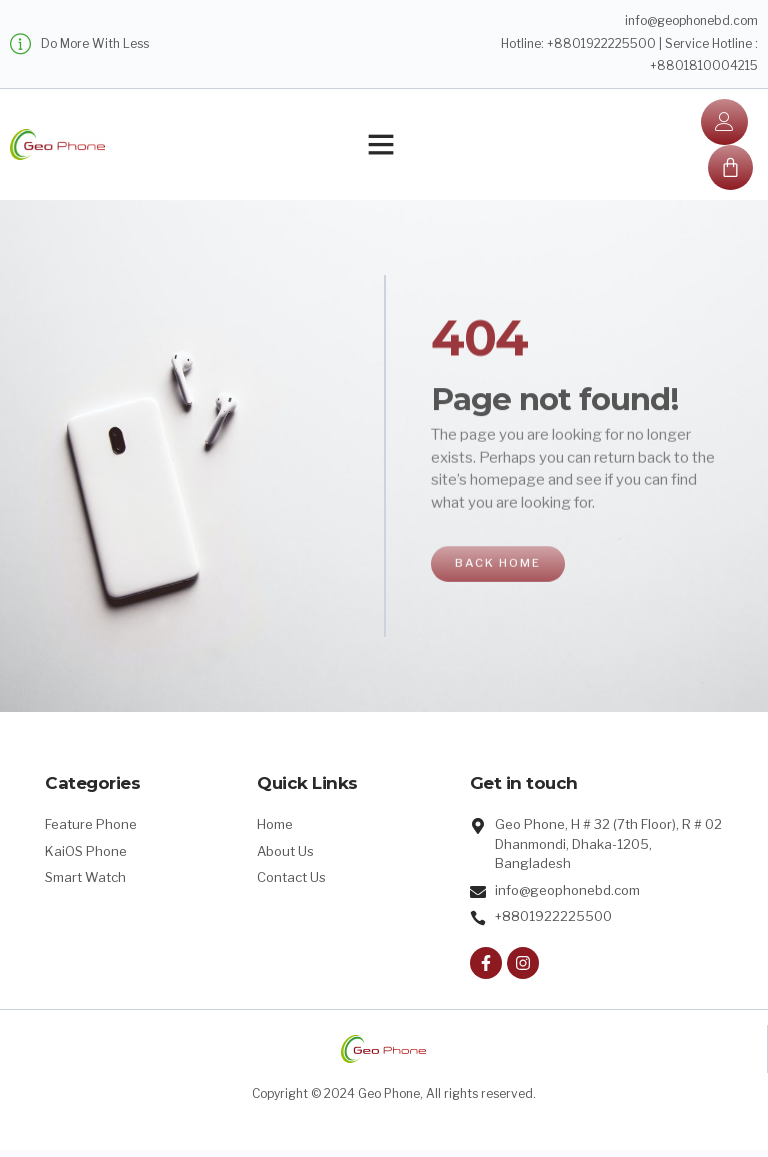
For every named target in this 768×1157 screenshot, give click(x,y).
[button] (381, 147)
